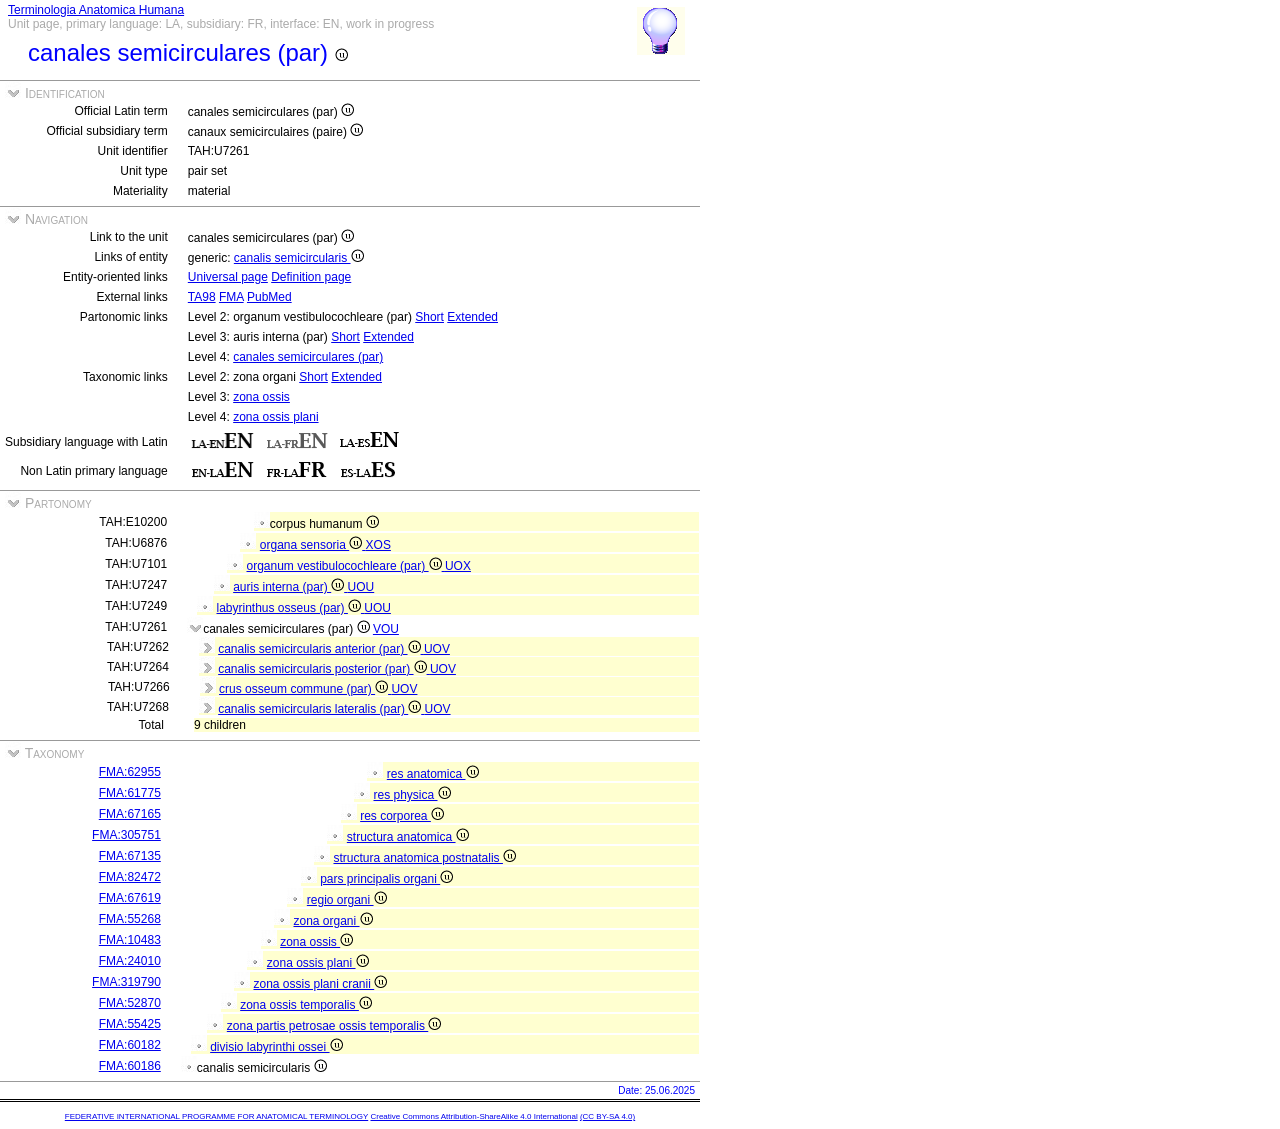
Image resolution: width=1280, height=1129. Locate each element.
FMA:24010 (130, 961)
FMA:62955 (130, 772)
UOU (361, 587)
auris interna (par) (290, 587)
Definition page (311, 277)
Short (429, 317)
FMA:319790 (126, 982)
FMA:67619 (130, 898)
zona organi (332, 921)
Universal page (228, 277)
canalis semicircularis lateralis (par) (321, 709)
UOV (437, 649)
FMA (231, 297)
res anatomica (433, 774)
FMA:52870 (130, 1003)
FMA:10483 (130, 940)
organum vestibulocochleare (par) (346, 566)
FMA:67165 (130, 814)
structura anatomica (408, 837)
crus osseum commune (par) (305, 689)
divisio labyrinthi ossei (276, 1047)
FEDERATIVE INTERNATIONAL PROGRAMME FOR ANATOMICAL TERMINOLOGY (216, 1116)
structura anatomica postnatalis (424, 858)
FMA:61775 (130, 793)
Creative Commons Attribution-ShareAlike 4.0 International (473, 1116)
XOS (378, 545)
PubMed (269, 297)
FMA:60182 (130, 1045)
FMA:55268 (130, 919)
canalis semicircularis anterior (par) (321, 649)
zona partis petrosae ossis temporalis (334, 1026)
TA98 (202, 297)
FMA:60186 (130, 1066)
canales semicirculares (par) (308, 357)
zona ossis (261, 397)
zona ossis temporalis (306, 1005)
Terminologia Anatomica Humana (96, 10)
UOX (458, 566)
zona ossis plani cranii (320, 984)
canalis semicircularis (299, 258)
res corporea (402, 816)
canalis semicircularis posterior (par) (324, 669)
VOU (386, 629)
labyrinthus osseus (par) (291, 608)
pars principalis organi (386, 879)
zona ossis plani (275, 417)
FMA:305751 (126, 835)
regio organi (347, 900)
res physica (411, 795)
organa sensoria (313, 545)
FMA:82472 (130, 877)
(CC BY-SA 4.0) (607, 1116)
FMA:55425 (130, 1024)
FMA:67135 (130, 856)
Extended (472, 317)
